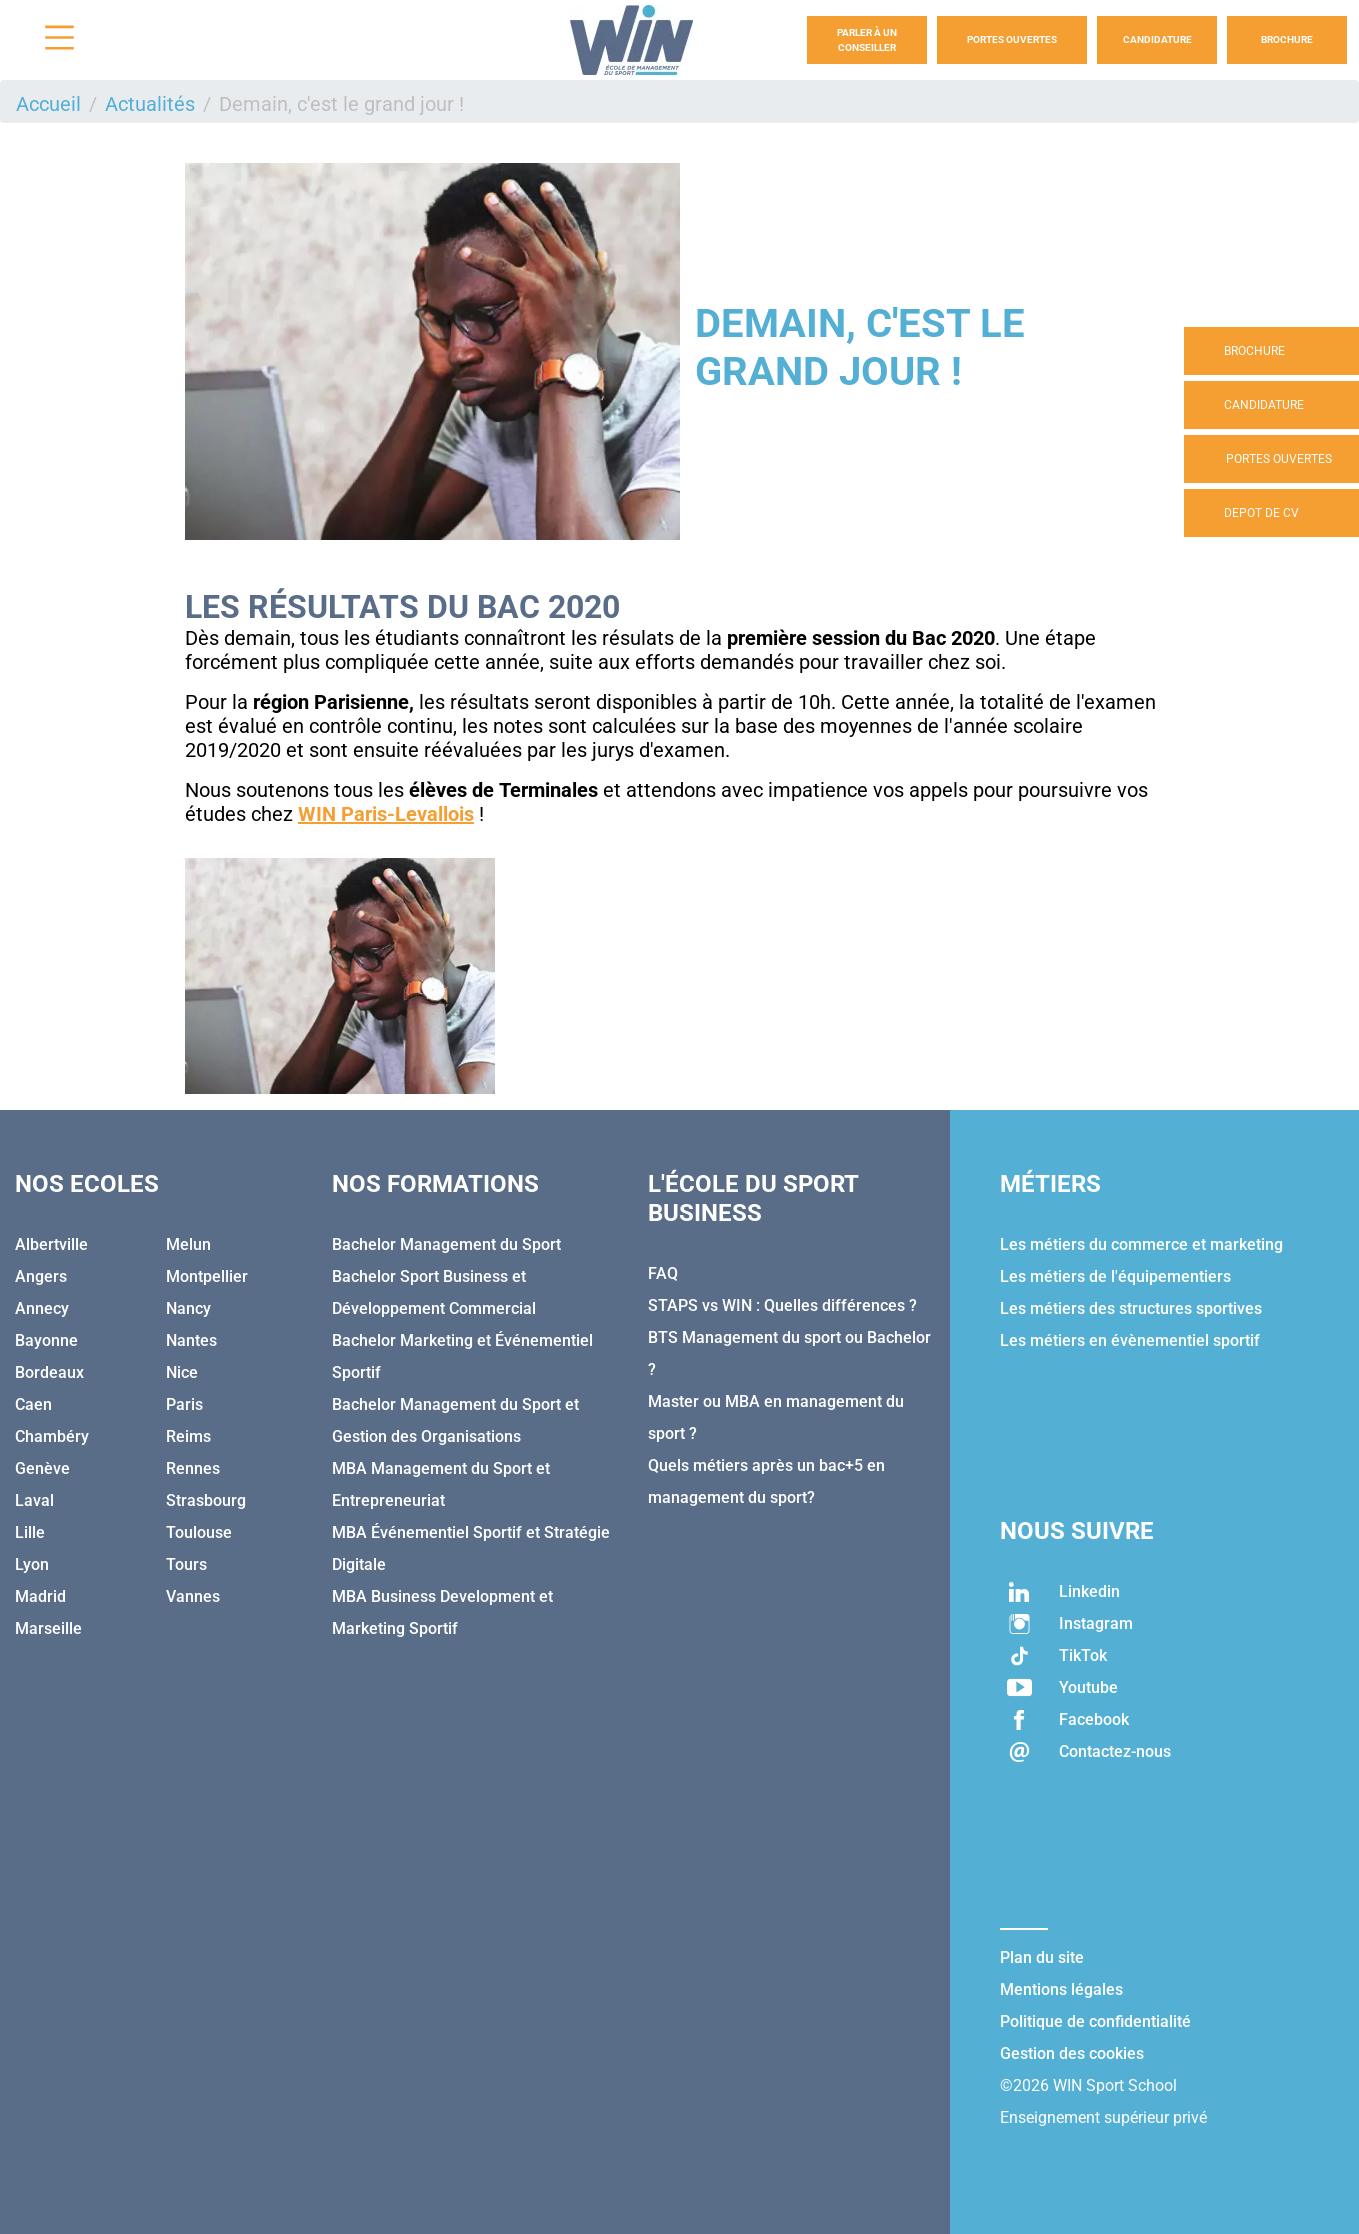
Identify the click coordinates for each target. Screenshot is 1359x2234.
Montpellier (207, 1276)
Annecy (42, 1308)
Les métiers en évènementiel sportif (1130, 1340)
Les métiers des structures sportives (1131, 1308)
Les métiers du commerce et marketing (1141, 1244)
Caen (33, 1404)
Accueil (48, 104)
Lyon (32, 1564)
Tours (186, 1564)
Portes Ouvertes (1012, 39)
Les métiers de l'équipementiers (1115, 1276)
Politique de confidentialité (1095, 2021)
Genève (42, 1468)
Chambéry (52, 1436)
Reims (188, 1436)
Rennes (193, 1468)
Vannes (193, 1596)
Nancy (188, 1308)
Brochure (1287, 39)
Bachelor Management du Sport (446, 1244)
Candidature (1157, 39)
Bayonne (46, 1340)
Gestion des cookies (1072, 2053)
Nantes (191, 1340)
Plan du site (1042, 1957)
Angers (41, 1276)
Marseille (48, 1628)
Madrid (40, 1596)
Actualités (150, 104)
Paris (184, 1404)
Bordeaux (49, 1372)
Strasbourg (206, 1500)
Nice (182, 1372)
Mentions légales (1061, 1989)
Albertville (51, 1244)
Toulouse (199, 1532)
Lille (30, 1532)
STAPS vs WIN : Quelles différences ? (782, 1305)
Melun (188, 1244)
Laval (34, 1500)
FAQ (663, 1273)
